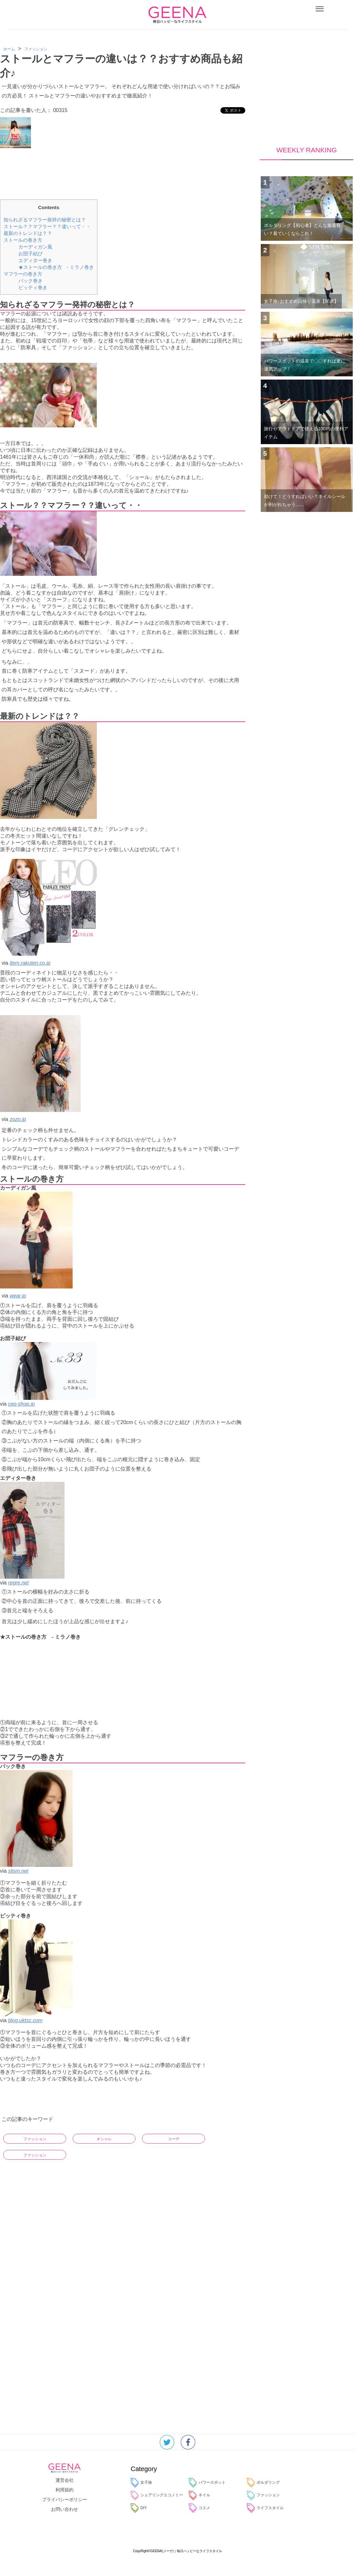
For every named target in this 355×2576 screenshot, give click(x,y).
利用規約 (65, 2489)
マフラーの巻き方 (23, 274)
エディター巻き (35, 260)
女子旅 (141, 2482)
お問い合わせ (64, 2509)
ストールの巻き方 (23, 240)
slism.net (18, 1871)
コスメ (199, 2508)
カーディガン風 (35, 246)
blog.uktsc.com (25, 2020)
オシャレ (104, 2139)
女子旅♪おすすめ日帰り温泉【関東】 (301, 301)
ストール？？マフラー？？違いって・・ (47, 226)
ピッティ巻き (32, 287)
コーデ (173, 2139)
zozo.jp (18, 1119)
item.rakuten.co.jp (30, 963)
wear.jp (18, 1295)
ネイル (199, 2495)
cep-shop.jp (21, 1404)
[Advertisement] (122, 171)
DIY (139, 2508)
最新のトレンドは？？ (28, 233)
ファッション (34, 2139)
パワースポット (207, 2482)
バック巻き (30, 280)
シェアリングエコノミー (157, 2495)
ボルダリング (263, 2482)
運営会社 (65, 2480)
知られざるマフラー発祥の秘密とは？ (45, 219)
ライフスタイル (265, 2508)
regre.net (18, 1582)
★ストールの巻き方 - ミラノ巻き (56, 267)
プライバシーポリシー (64, 2499)
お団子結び (30, 253)
